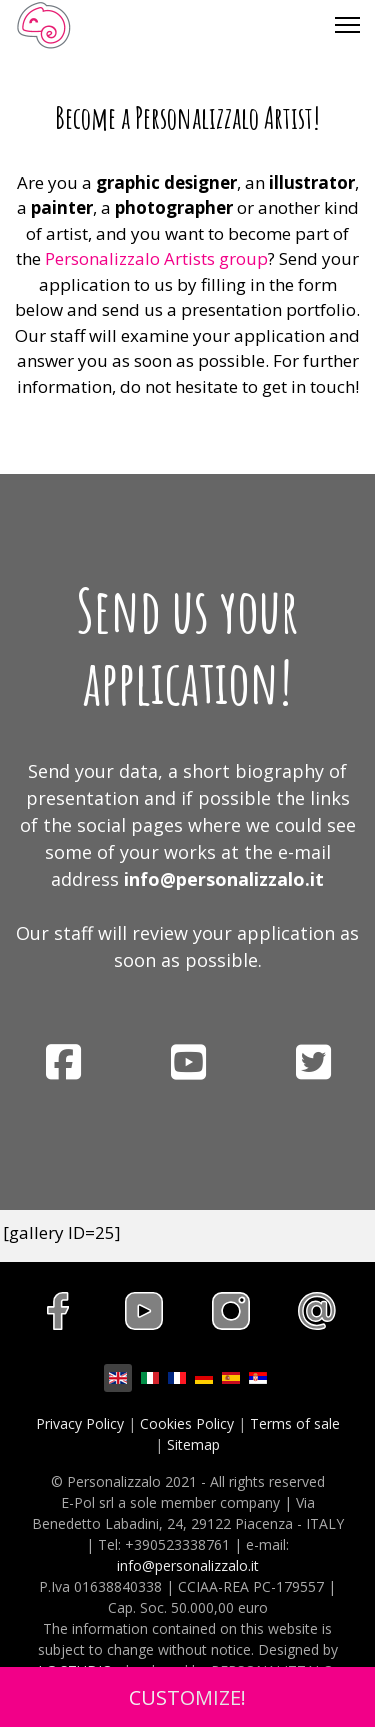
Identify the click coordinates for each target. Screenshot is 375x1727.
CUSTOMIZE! (187, 1697)
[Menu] (347, 25)
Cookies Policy (187, 1423)
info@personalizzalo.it (224, 879)
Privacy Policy (80, 1423)
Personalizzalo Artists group (156, 258)
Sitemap (193, 1444)
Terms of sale (295, 1423)
